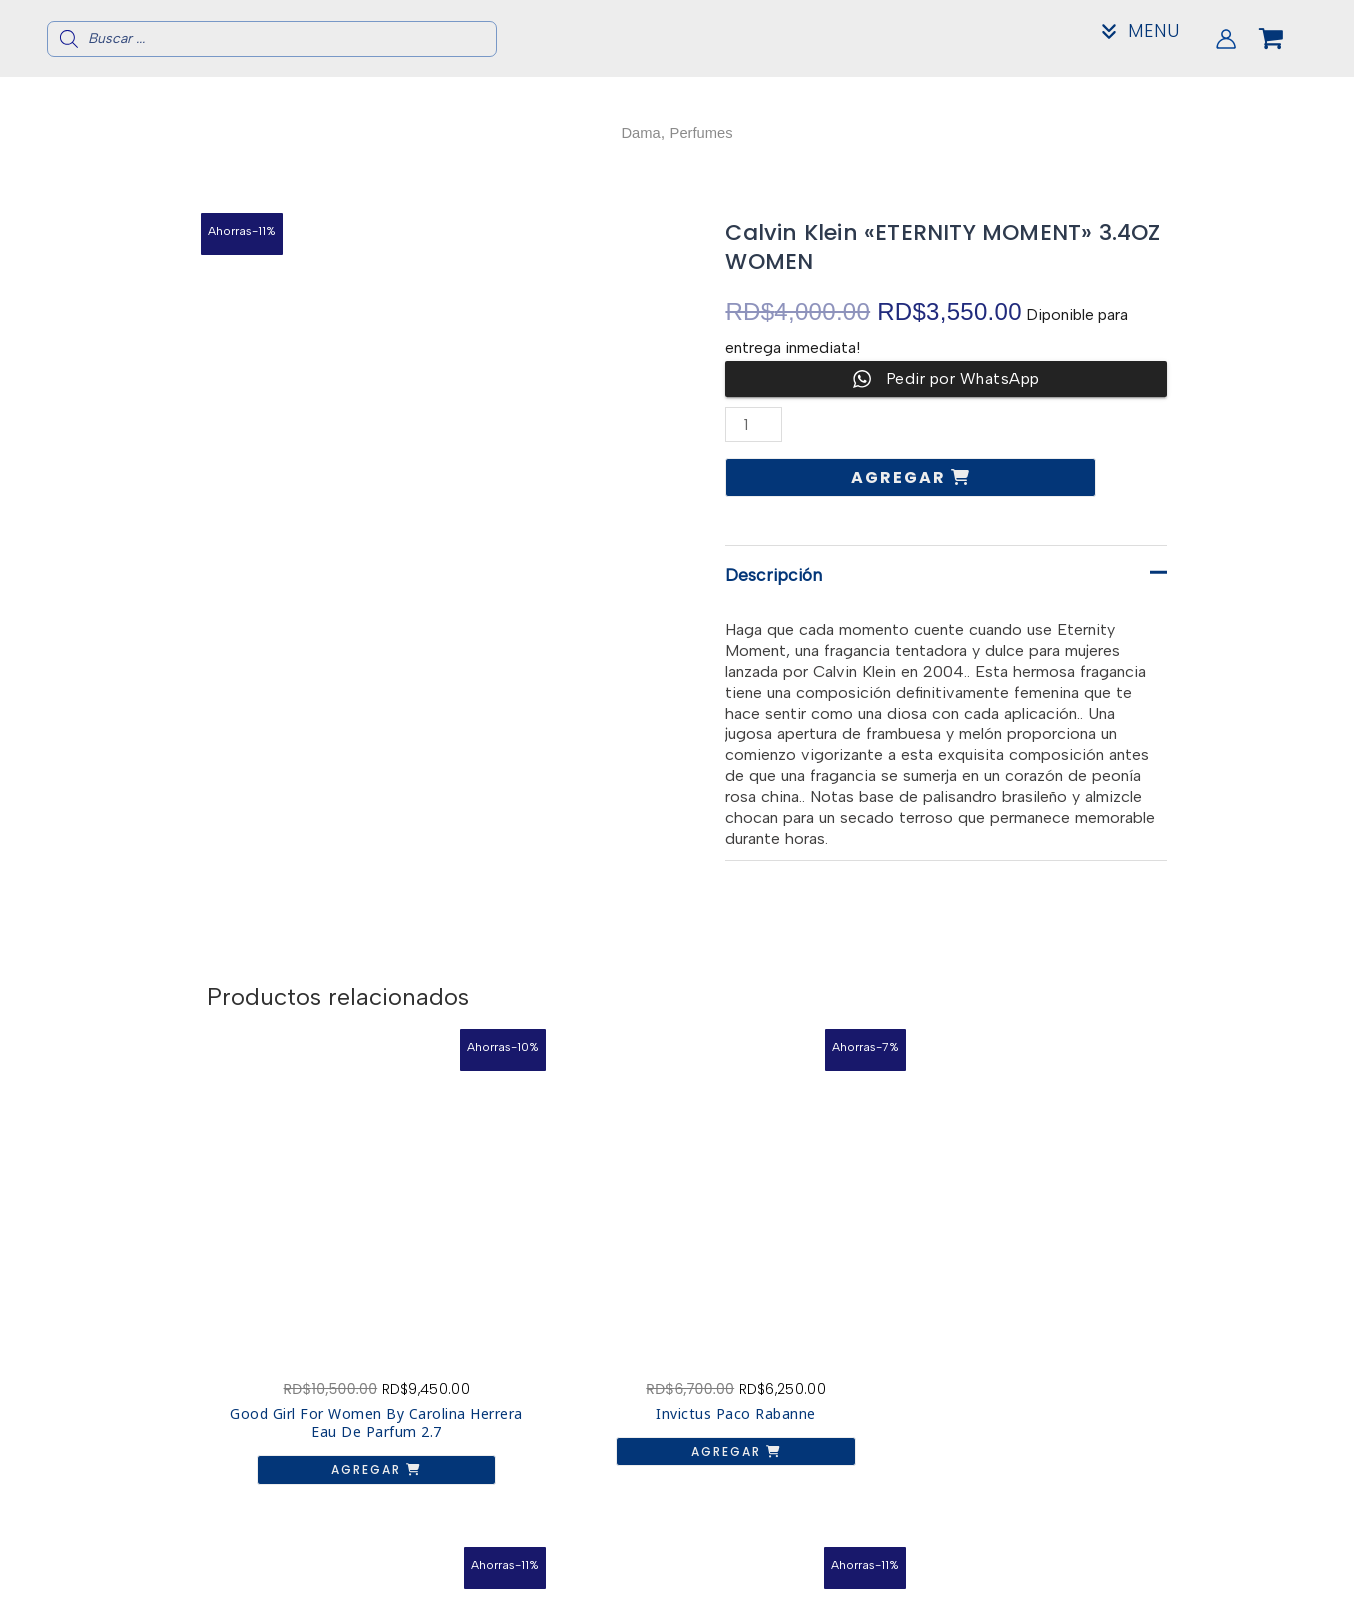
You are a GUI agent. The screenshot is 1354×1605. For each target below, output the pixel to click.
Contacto (1093, 1565)
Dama (638, 132)
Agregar (901, 477)
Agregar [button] (311, 1373)
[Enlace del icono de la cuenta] (1226, 39)
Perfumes (703, 132)
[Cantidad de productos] (754, 424)
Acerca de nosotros (1094, 1549)
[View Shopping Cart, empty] (1287, 39)
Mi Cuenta (1094, 1581)
